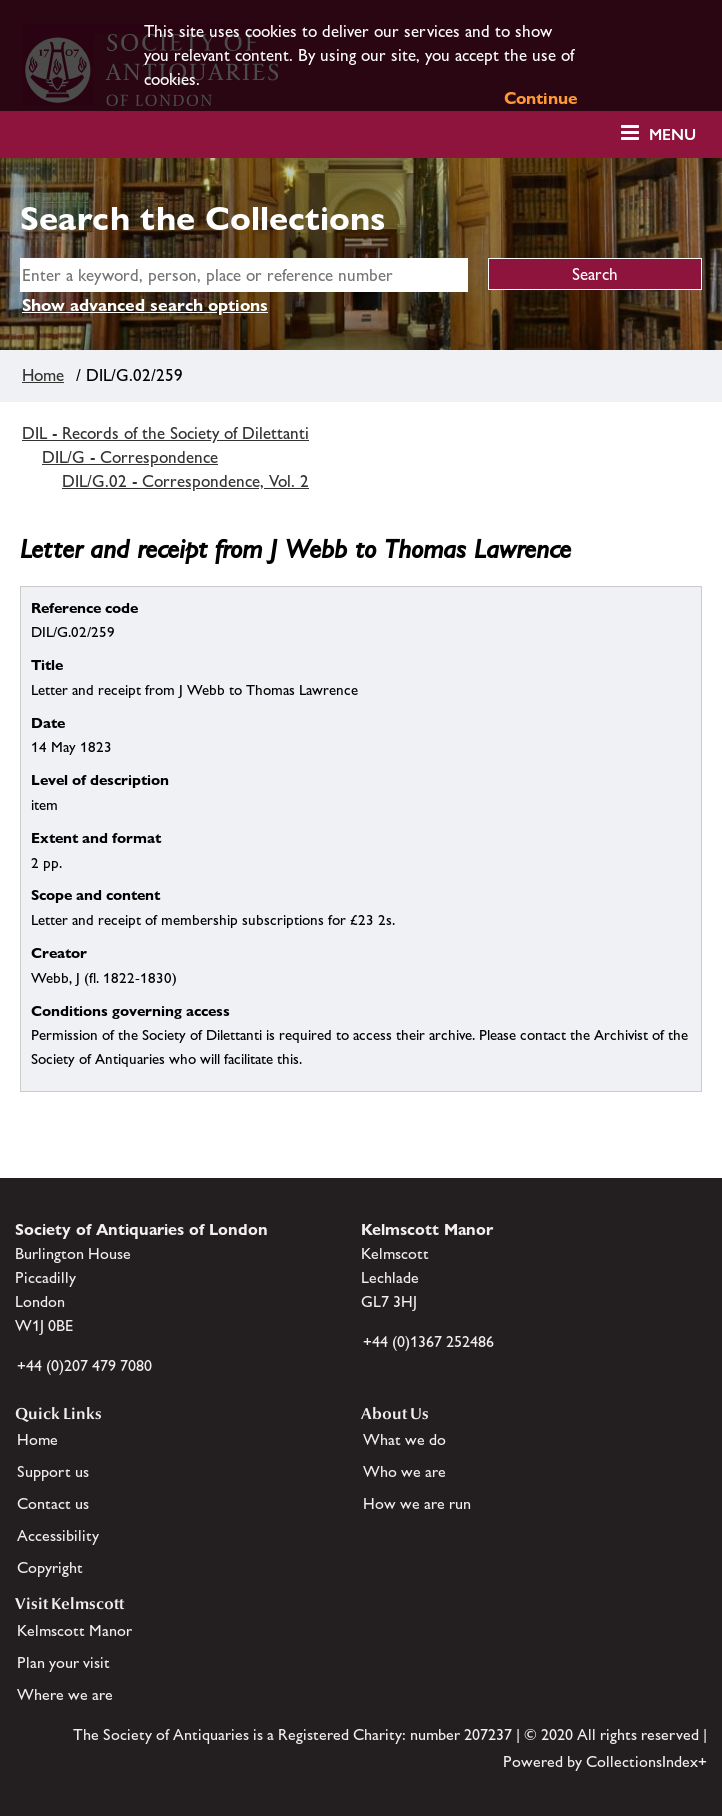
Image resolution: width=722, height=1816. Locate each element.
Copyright (50, 1567)
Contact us (53, 1503)
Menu (672, 134)
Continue (541, 98)
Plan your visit (63, 1662)
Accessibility (58, 1535)
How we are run (417, 1503)
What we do (404, 1439)
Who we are (404, 1471)
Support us (53, 1471)
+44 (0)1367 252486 (428, 1341)
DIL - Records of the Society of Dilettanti (165, 433)
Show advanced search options (145, 305)
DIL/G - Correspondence (130, 457)
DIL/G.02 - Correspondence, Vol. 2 (185, 481)
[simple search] (244, 275)
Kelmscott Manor (74, 1630)
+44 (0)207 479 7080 (84, 1365)
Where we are (65, 1694)
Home (43, 375)
